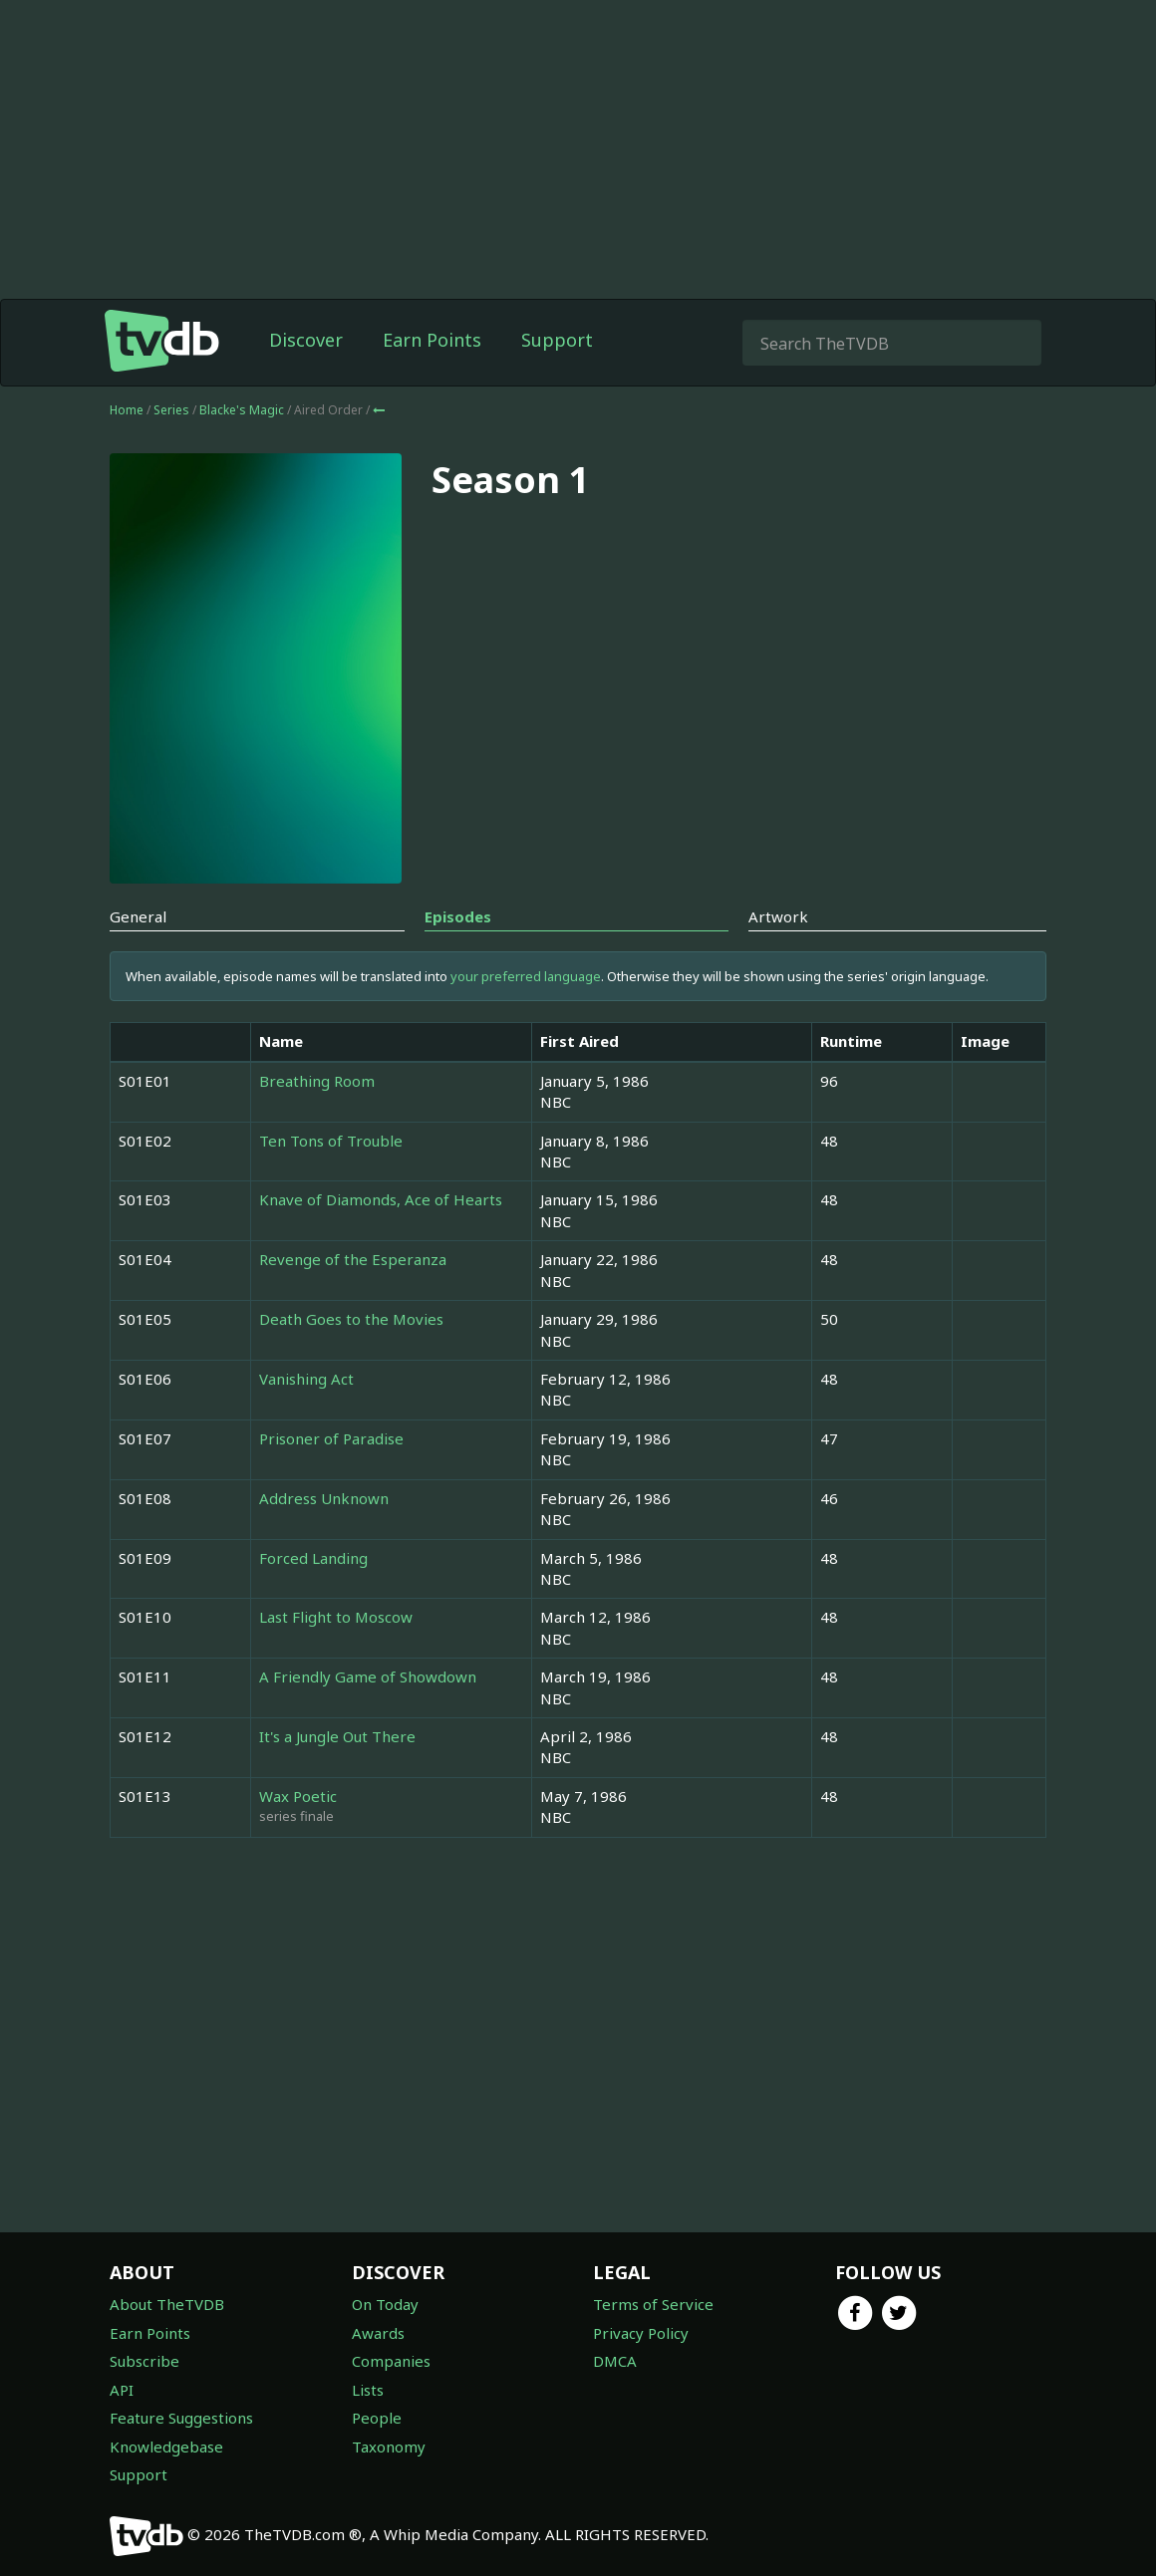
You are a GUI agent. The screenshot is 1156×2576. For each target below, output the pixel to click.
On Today (385, 2304)
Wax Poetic (298, 1796)
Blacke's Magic (243, 409)
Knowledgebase (166, 2446)
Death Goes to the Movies (351, 1319)
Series (171, 409)
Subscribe (144, 2361)
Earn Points (432, 340)
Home (127, 409)
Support (557, 340)
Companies (391, 2361)
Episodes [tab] (458, 916)
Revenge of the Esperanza (352, 1259)
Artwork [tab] (778, 916)
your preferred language (525, 976)
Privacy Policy (641, 2333)
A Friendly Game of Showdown (367, 1676)
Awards (378, 2333)
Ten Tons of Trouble (331, 1141)
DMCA (615, 2361)
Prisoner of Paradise (331, 1438)
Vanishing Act (306, 1379)
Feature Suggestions (181, 2418)
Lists (368, 2390)
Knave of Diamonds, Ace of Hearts (380, 1199)
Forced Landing (313, 1558)
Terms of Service (653, 2304)
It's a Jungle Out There (337, 1736)
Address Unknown (324, 1498)
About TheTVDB (167, 2304)
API (122, 2390)
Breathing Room (317, 1081)
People (377, 2418)
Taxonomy (389, 2446)
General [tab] (138, 916)
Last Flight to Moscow (336, 1617)
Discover (306, 340)
